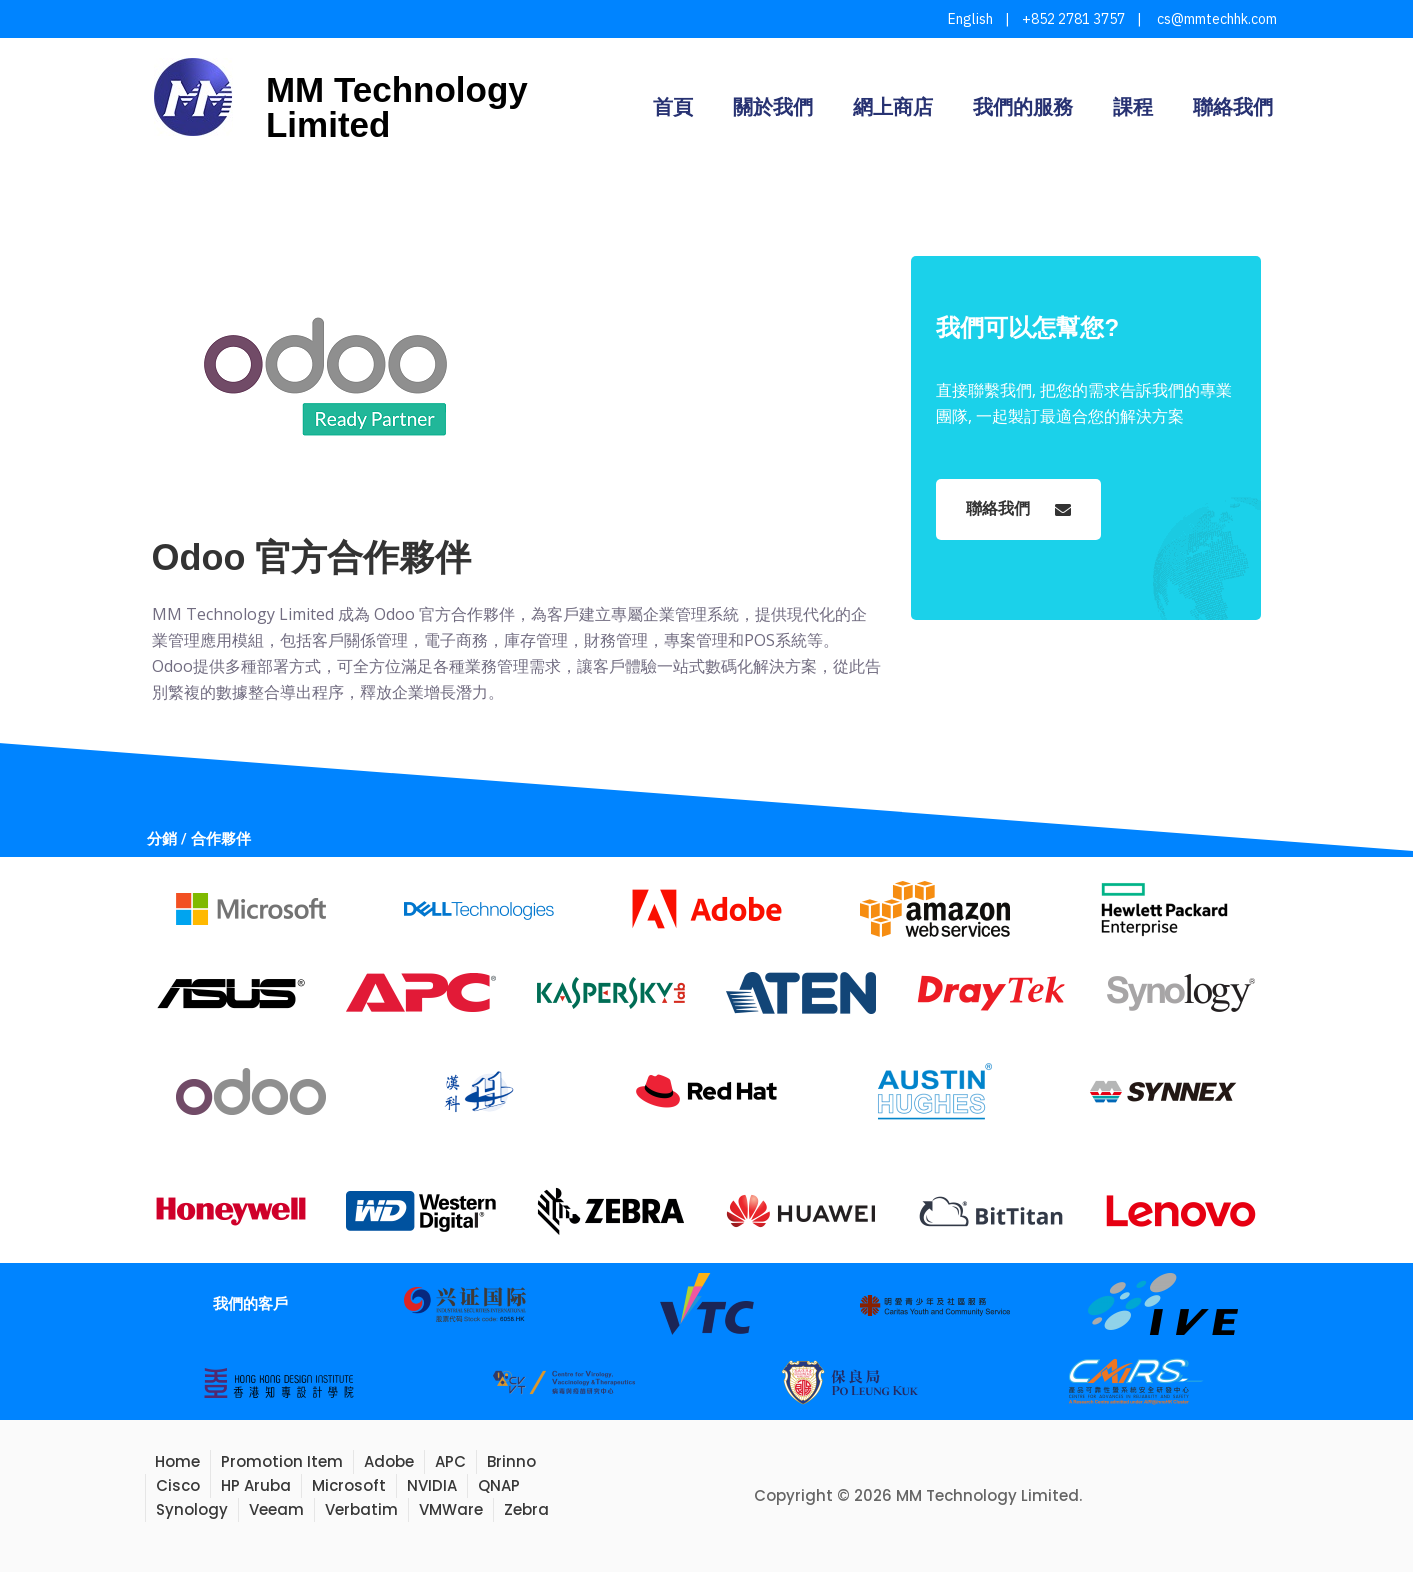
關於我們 (773, 107)
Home (177, 1461)
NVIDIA (432, 1485)
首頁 (673, 107)
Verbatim (361, 1509)
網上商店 (893, 107)
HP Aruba (256, 1485)
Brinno (511, 1461)
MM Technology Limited (397, 107)
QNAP (499, 1485)
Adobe (389, 1461)
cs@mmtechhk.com (1215, 19)
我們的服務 (1023, 107)
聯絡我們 (1233, 107)
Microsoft (349, 1485)
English (970, 19)
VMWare (451, 1509)
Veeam (276, 1509)
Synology (192, 1509)
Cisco (178, 1485)
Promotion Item (282, 1461)
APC (450, 1461)
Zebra (526, 1509)
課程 (1133, 107)
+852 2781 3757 (1073, 19)
